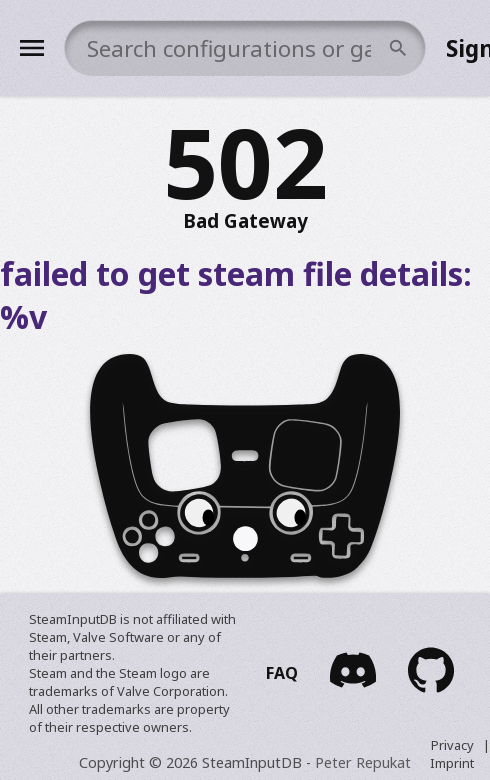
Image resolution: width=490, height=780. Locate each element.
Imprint (452, 763)
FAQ (282, 673)
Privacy (452, 745)
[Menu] (32, 48)
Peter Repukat (363, 762)
